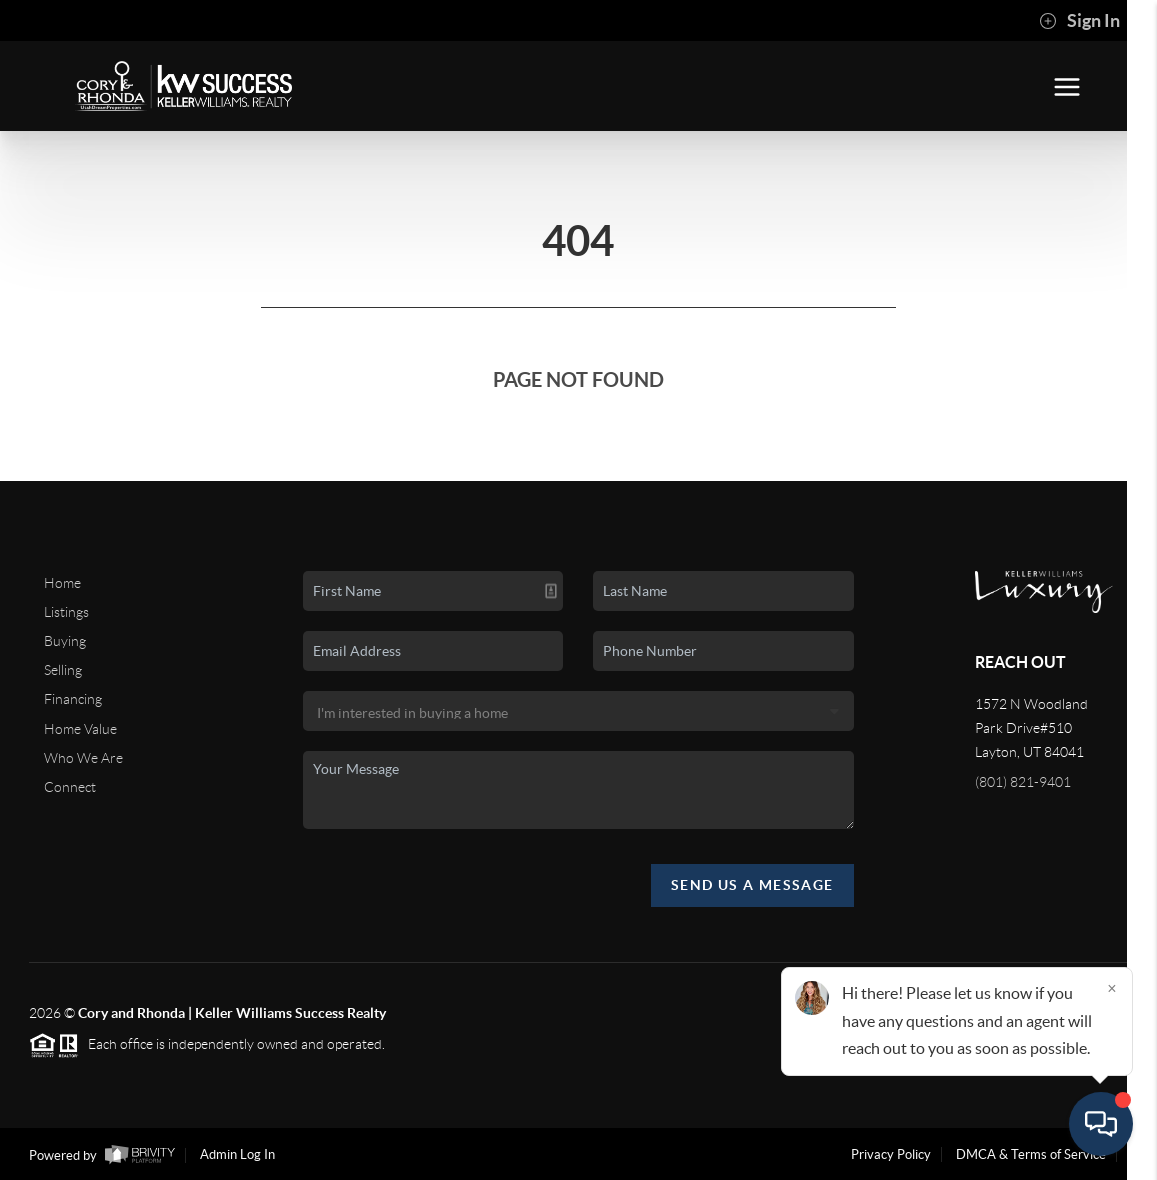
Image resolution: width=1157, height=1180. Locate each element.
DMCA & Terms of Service (1031, 1154)
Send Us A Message (752, 885)
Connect (70, 787)
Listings (66, 612)
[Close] (1112, 988)
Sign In (1079, 21)
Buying (65, 641)
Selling (63, 670)
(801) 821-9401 (1023, 782)
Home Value (80, 729)
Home (62, 583)
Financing (73, 699)
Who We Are (83, 758)
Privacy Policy (891, 1154)
